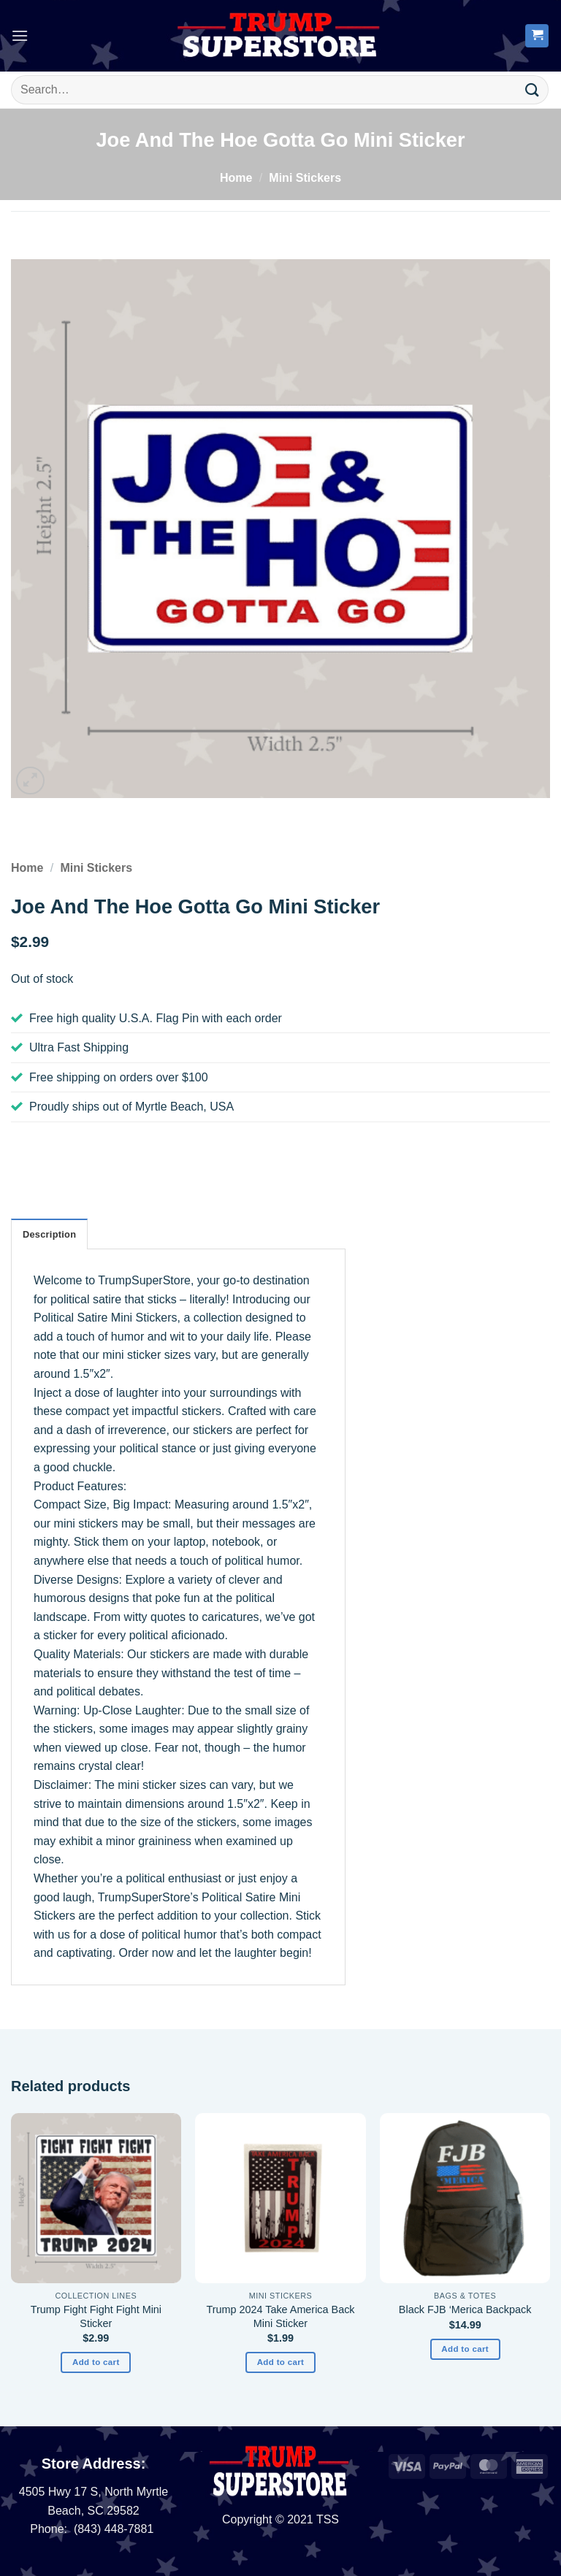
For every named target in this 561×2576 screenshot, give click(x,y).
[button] (19, 35)
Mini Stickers (305, 178)
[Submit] (532, 89)
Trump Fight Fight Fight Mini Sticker (96, 2316)
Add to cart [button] (96, 2362)
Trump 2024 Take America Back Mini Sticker (280, 2316)
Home (236, 178)
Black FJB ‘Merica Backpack (465, 2309)
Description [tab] (49, 1234)
